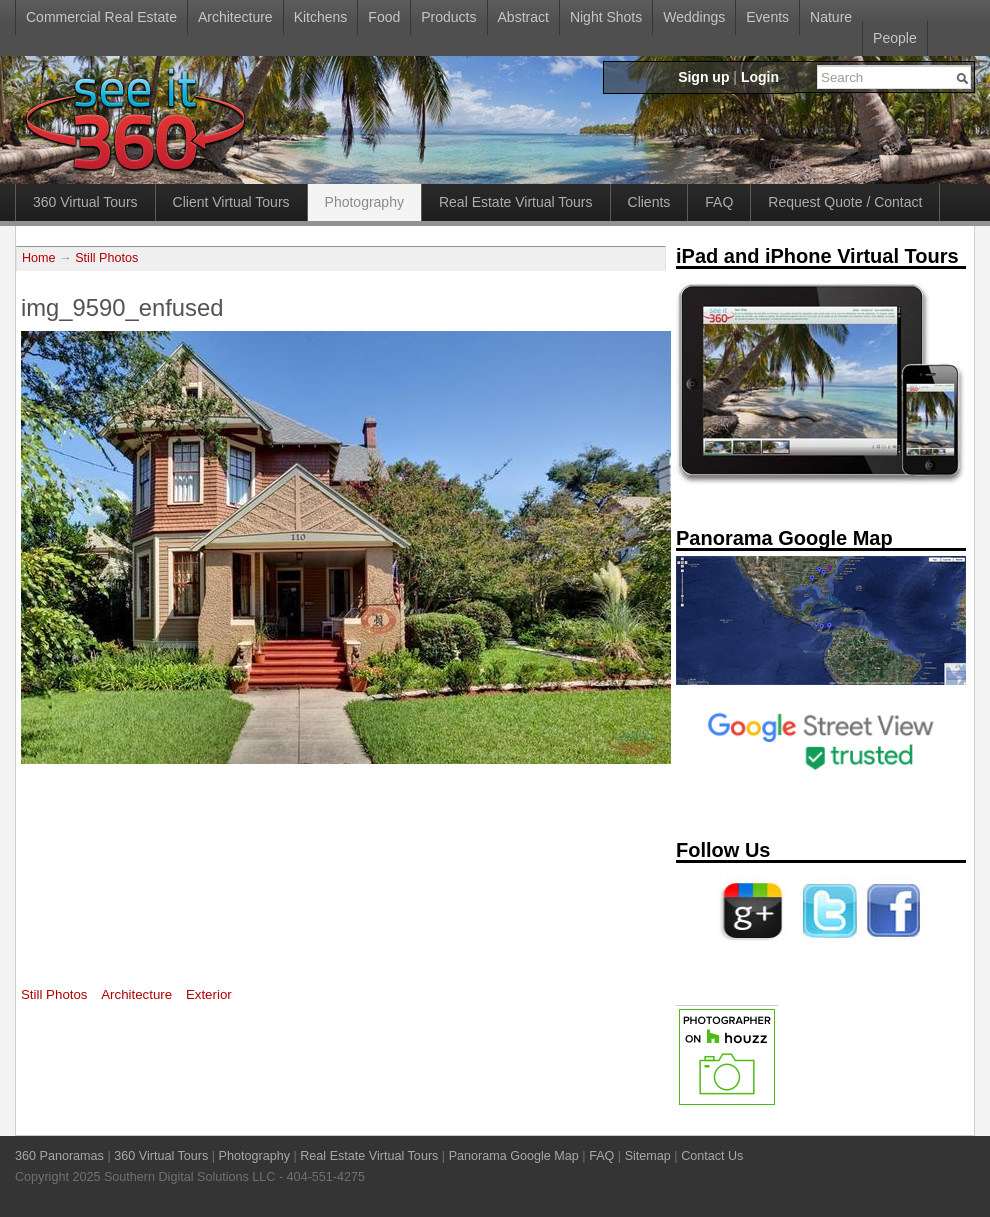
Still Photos (106, 258)
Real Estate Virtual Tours (516, 202)
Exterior (209, 994)
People (895, 38)
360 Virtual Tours (85, 202)
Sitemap (648, 1156)
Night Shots (606, 17)
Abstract (523, 17)
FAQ (719, 202)
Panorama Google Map (514, 1156)
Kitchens (321, 17)
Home (39, 258)
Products (448, 17)
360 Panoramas (59, 1156)
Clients (649, 202)
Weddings (694, 17)
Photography (364, 202)
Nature (831, 17)
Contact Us (712, 1156)
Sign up (703, 77)
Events (767, 17)
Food (384, 17)
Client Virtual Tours (231, 202)
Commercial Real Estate (101, 17)
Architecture (235, 17)
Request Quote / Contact (845, 202)
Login (760, 77)
